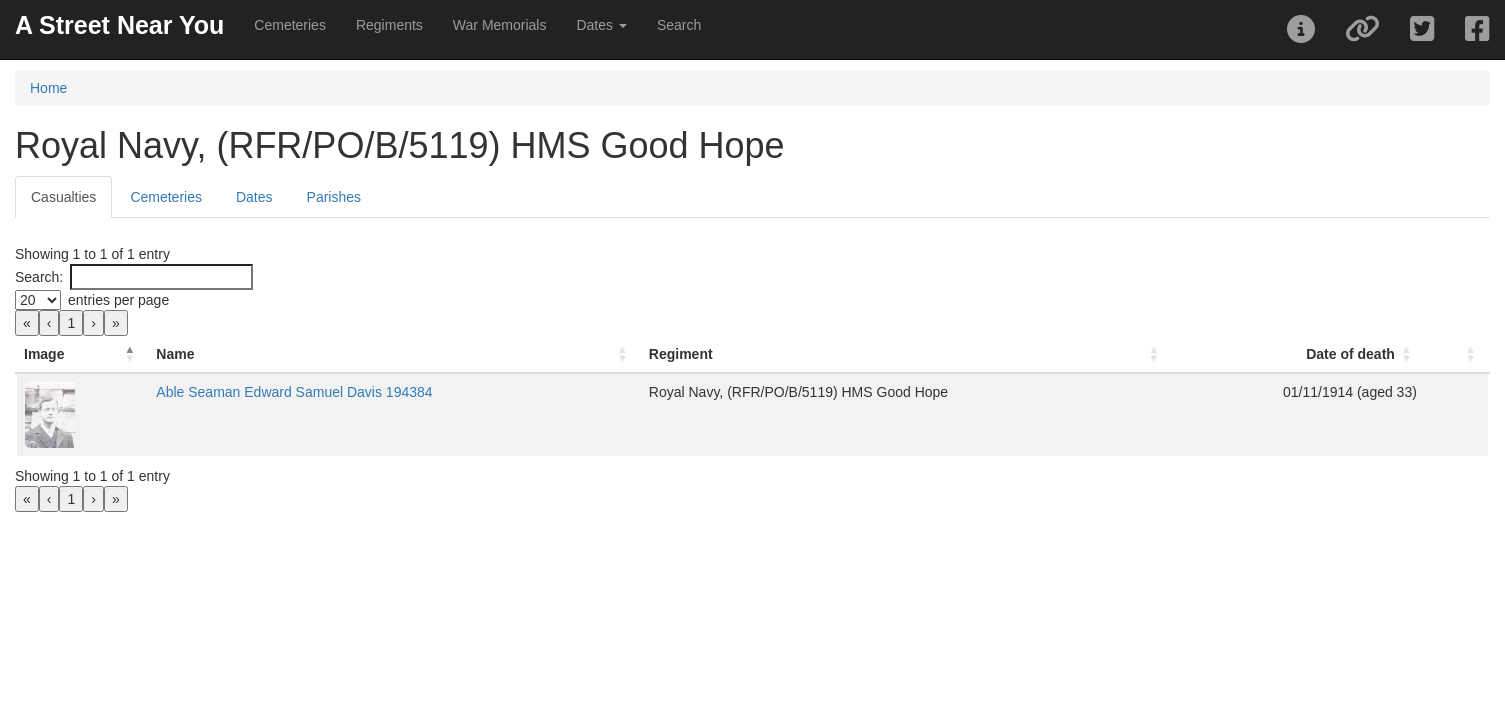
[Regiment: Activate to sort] (808, 354)
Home (48, 88)
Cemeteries (290, 25)
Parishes (334, 197)
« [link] (27, 323)
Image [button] (44, 354)
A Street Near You (119, 25)
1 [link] (71, 323)
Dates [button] (601, 25)
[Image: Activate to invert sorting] (158, 354)
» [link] (116, 323)
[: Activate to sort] (1420, 354)
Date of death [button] (1276, 354)
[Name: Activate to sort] (439, 354)
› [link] (93, 323)
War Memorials (500, 25)
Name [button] (328, 354)
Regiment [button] (618, 354)
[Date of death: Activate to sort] (1194, 354)
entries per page (118, 300)
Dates (254, 197)
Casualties (63, 197)
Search (679, 25)
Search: (39, 277)
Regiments (389, 25)
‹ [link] (49, 323)
